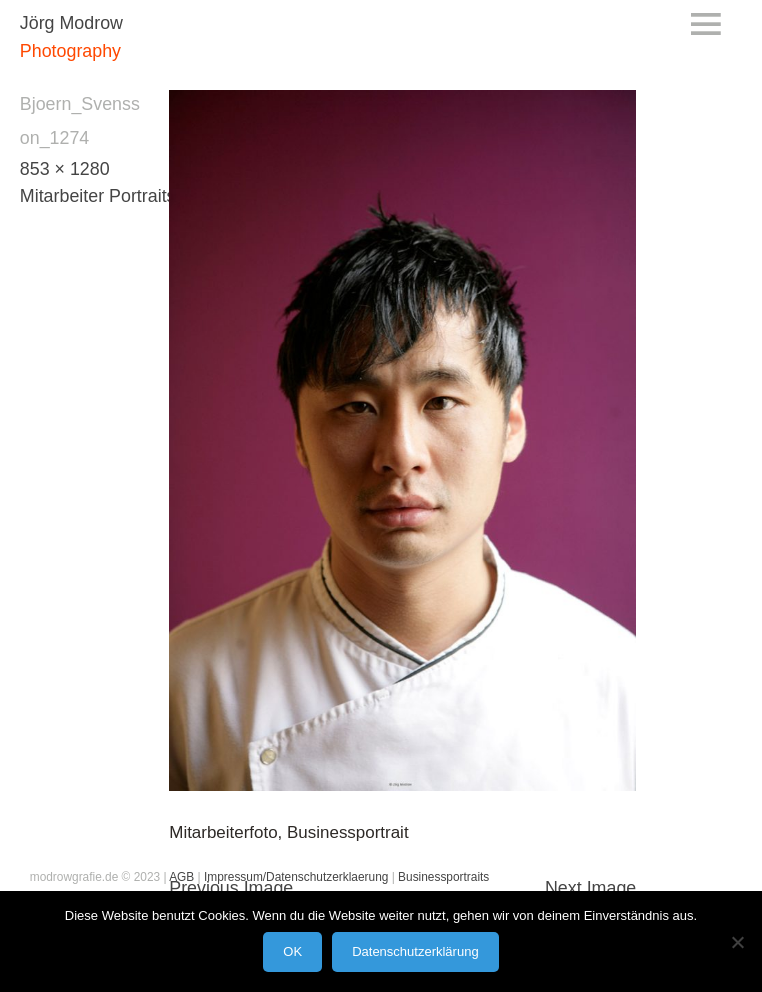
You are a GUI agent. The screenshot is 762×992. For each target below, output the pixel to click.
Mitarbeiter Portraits (98, 196)
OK (292, 951)
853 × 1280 (65, 169)
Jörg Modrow (71, 23)
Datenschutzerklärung (415, 951)
